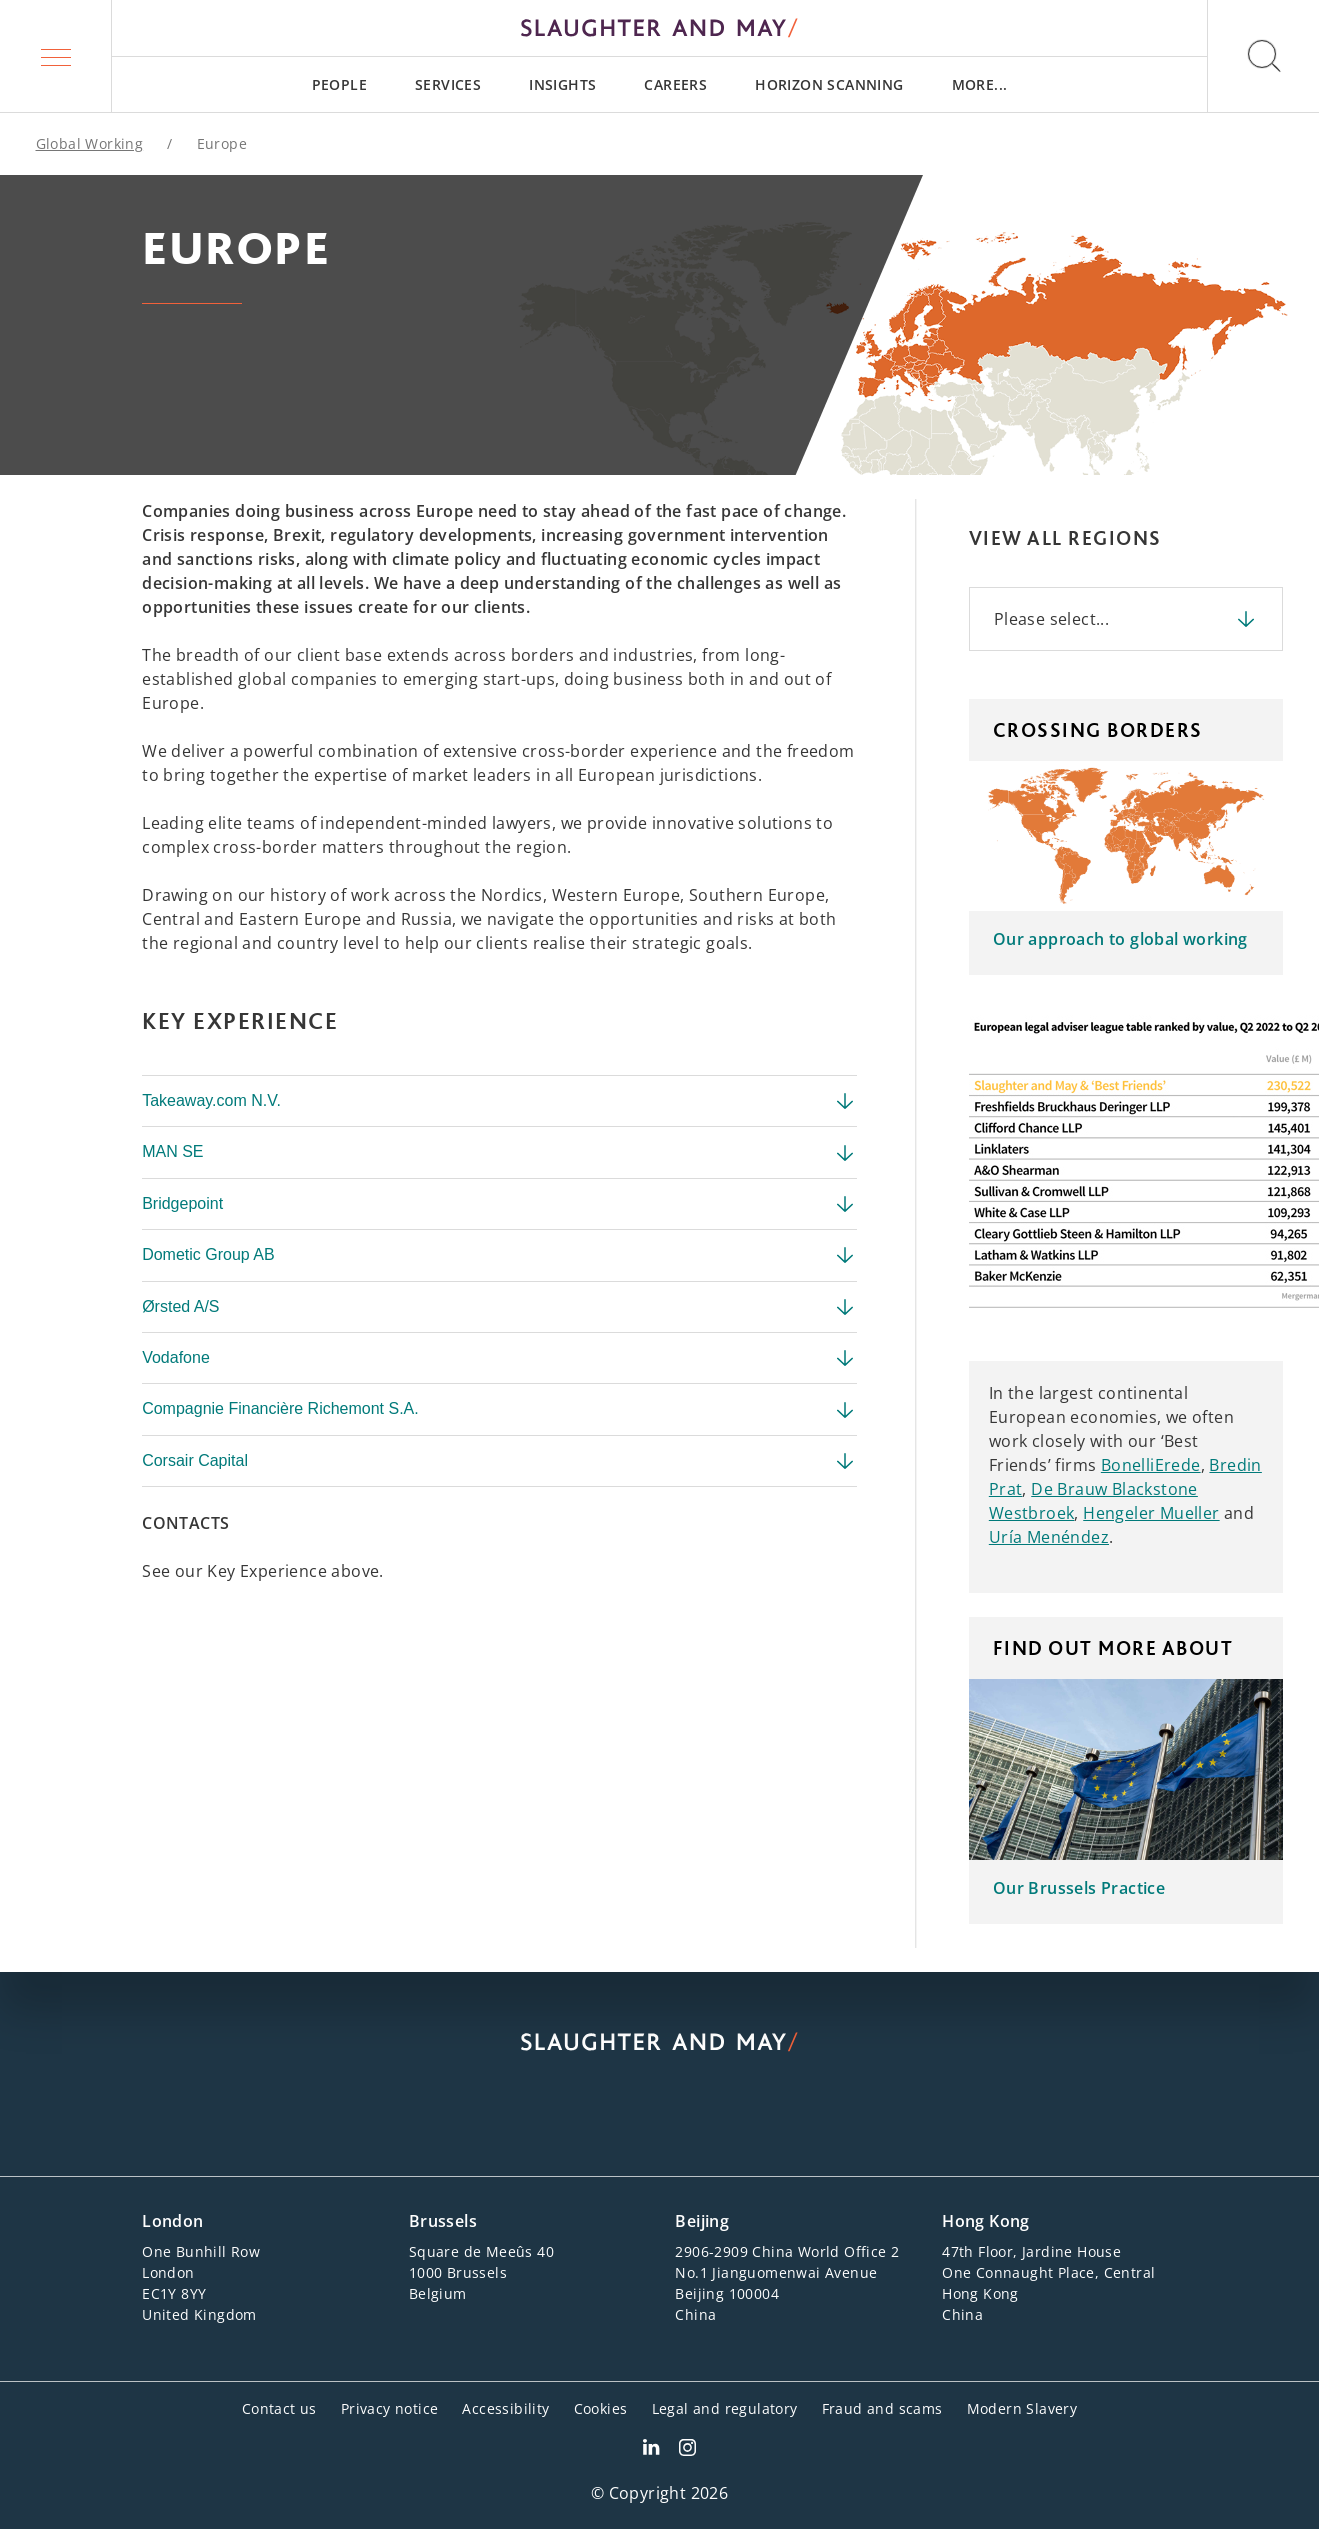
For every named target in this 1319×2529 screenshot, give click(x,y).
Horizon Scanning (829, 84)
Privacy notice (390, 2408)
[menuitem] (339, 84)
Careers (675, 84)
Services (448, 84)
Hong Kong (986, 2221)
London (172, 2221)
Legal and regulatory (725, 2408)
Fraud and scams (882, 2408)
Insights (562, 84)
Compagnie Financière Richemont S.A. (499, 1410)
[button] (56, 56)
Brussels (443, 2221)
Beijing (702, 2221)
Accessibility (505, 2408)
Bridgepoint (499, 1204)
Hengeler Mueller (1151, 1513)
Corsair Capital (499, 1461)
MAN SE (499, 1153)
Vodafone (499, 1358)
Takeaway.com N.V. (499, 1101)
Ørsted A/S (499, 1307)
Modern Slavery (1022, 2408)
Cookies (601, 2408)
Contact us (279, 2408)
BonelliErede (1151, 1465)
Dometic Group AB (499, 1255)
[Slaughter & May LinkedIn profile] (651, 2450)
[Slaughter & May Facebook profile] (687, 2450)
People (339, 84)
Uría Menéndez (1049, 1537)
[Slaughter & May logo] (659, 28)
